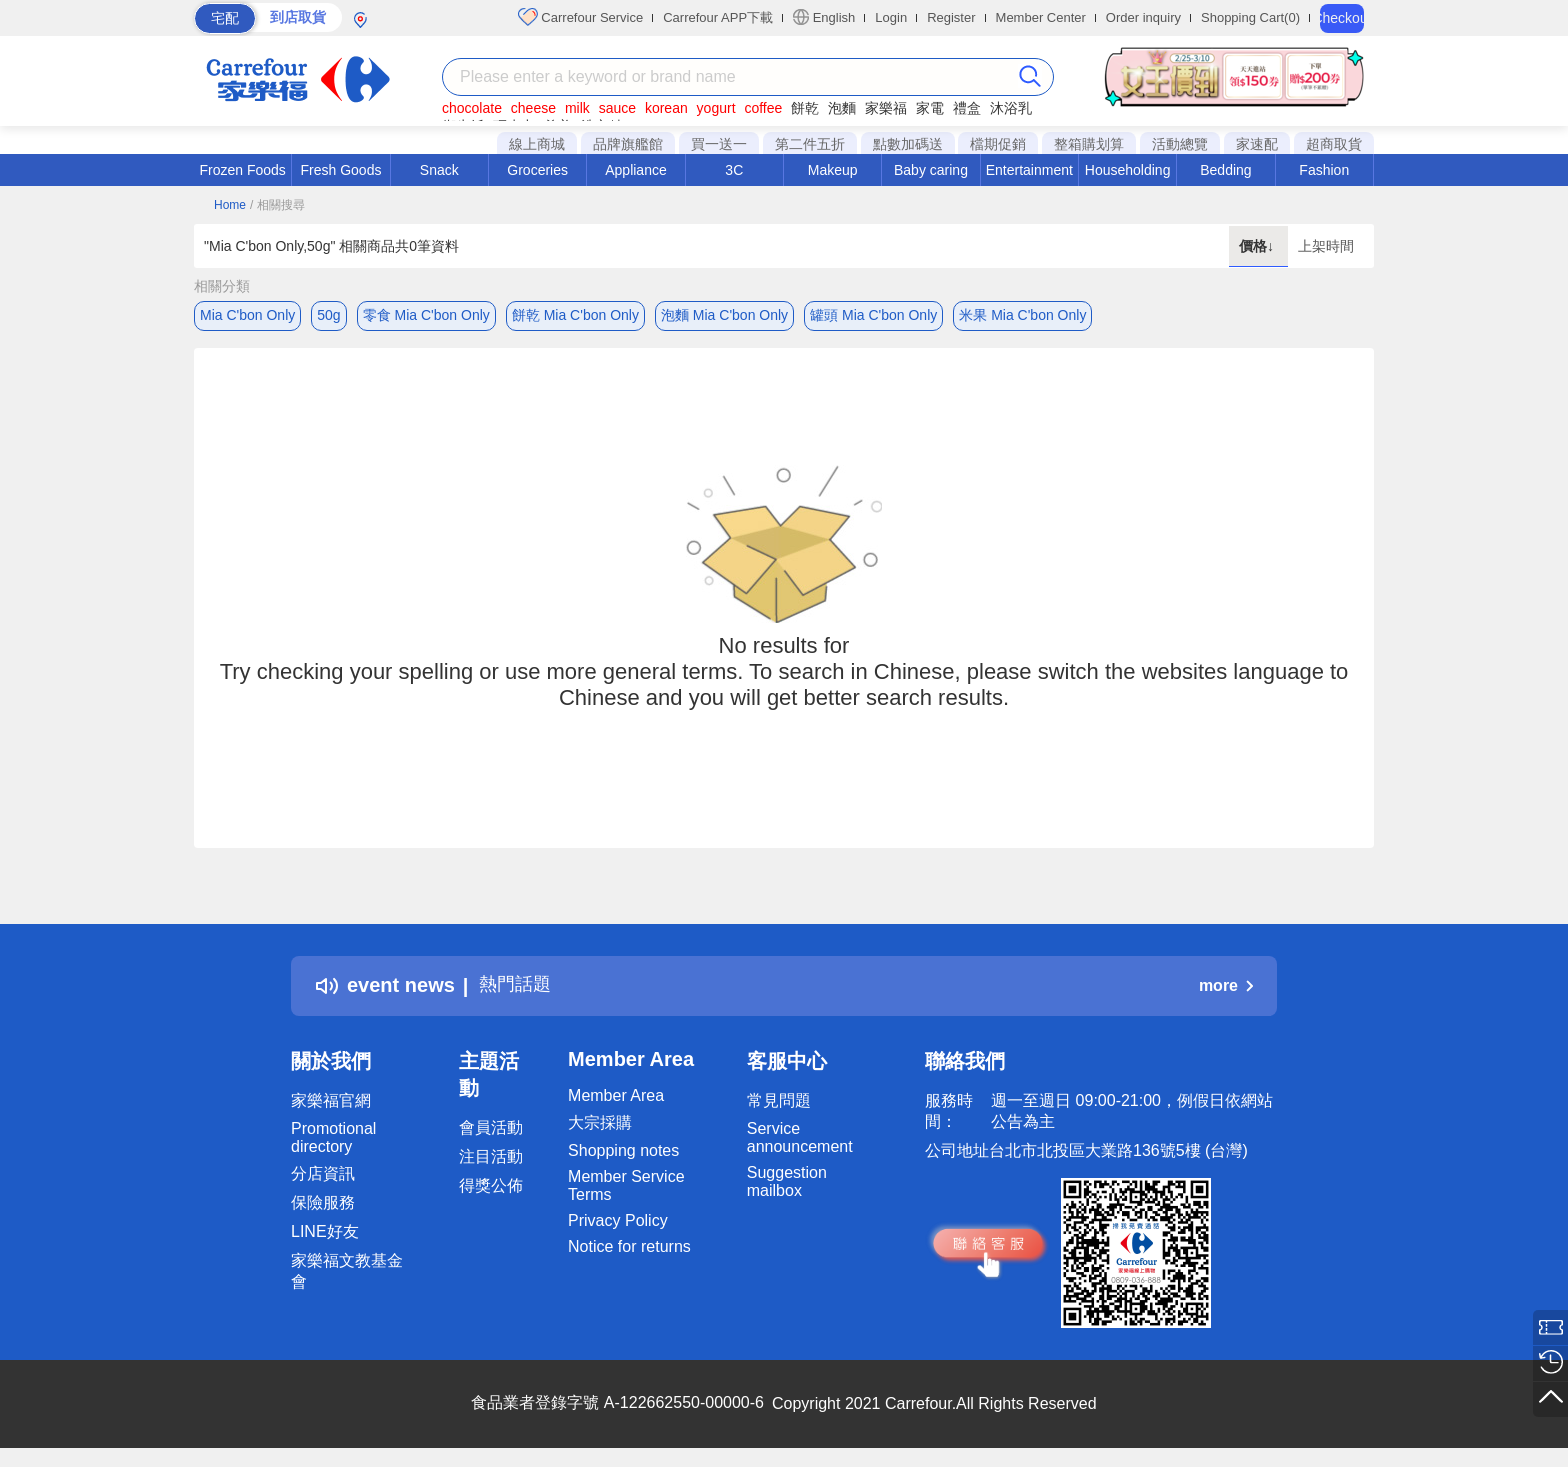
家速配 (1257, 144)
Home (230, 205)
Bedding (1225, 170)
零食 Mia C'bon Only (426, 315)
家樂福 (886, 108)
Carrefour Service (580, 17)
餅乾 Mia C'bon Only (575, 315)
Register (951, 17)
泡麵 (842, 108)
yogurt (716, 108)
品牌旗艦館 (628, 144)
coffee (763, 108)
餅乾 (805, 108)
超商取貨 (1334, 144)
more (1226, 988)
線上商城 (537, 144)
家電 (930, 108)
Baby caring (931, 170)
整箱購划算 (1089, 144)
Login (891, 17)
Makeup (833, 170)
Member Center (1041, 17)
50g (328, 315)
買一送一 (719, 144)
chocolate (472, 108)
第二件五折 (810, 144)
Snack (439, 170)
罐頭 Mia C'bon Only (873, 315)
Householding (1128, 170)
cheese (533, 108)
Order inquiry (1143, 17)
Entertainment (1029, 170)
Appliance (636, 170)
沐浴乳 (1011, 108)
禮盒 (967, 108)
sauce (617, 108)
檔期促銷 (998, 144)
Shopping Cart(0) (1250, 17)
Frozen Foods (242, 170)
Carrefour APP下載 (718, 17)
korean (666, 108)
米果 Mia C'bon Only (1022, 315)
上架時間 (1326, 246)
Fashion (1324, 170)
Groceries (537, 170)
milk (577, 108)
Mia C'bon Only (247, 315)
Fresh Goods (341, 170)
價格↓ (1258, 246)
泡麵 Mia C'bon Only (724, 315)
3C (734, 170)
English (824, 17)
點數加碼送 (908, 144)
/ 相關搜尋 (277, 205)
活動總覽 (1180, 144)
